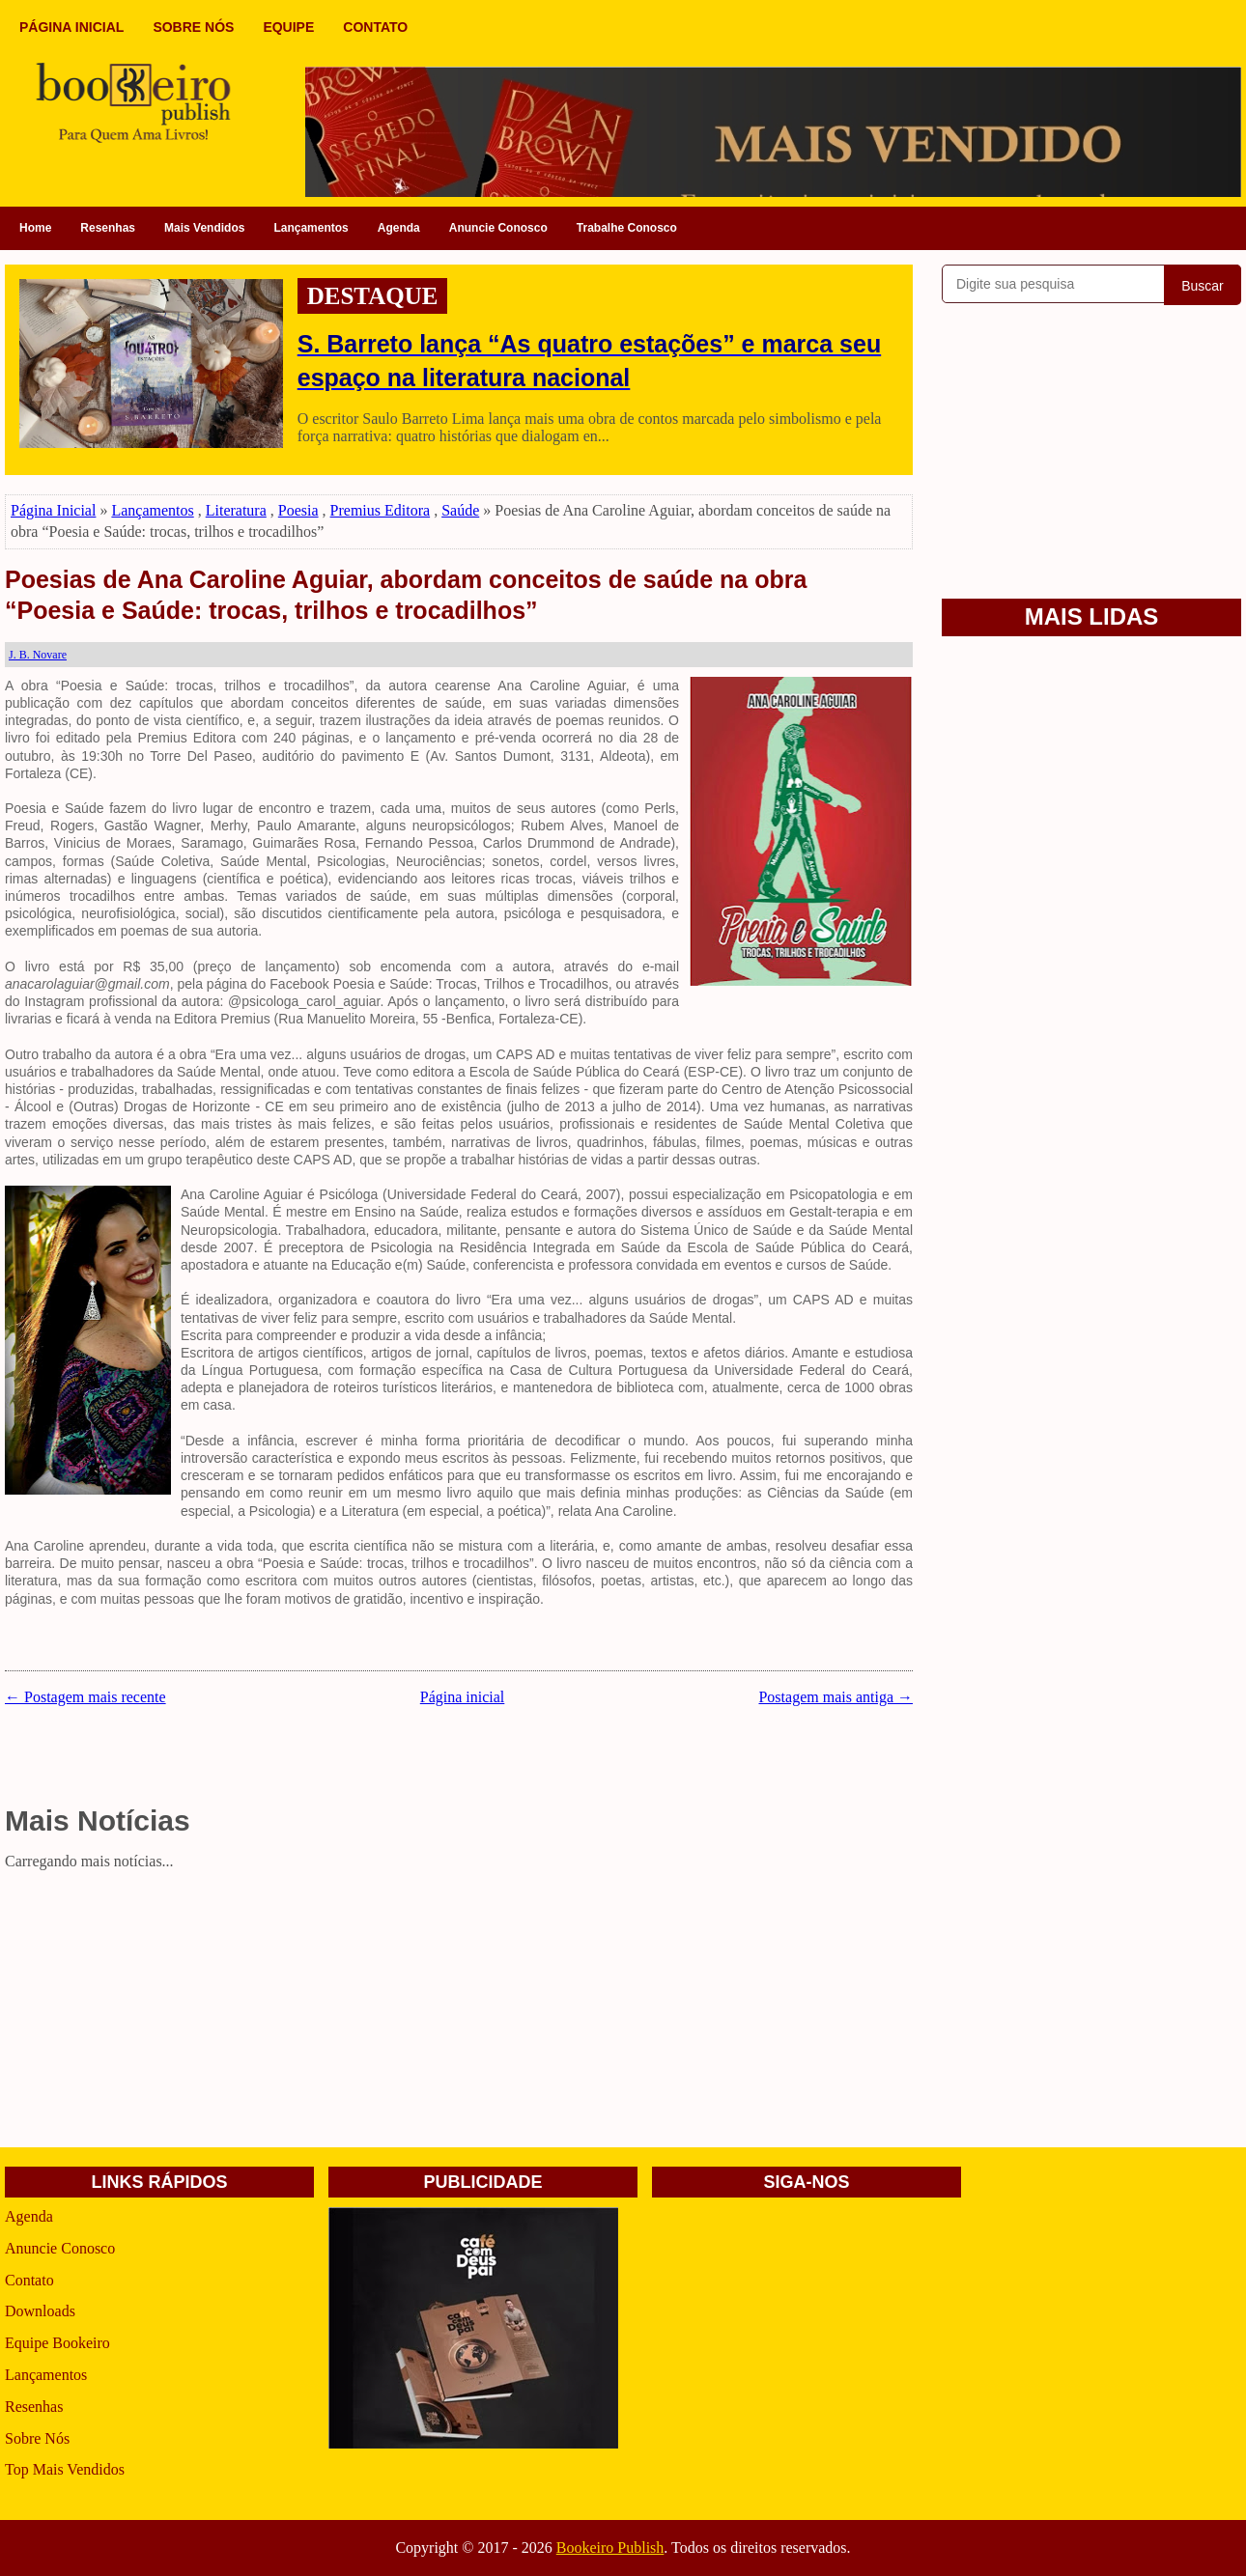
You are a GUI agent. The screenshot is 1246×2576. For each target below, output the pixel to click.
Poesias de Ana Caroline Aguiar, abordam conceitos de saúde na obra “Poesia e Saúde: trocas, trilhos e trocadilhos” (406, 595)
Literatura (236, 510)
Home (35, 228)
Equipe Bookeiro (57, 2343)
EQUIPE (288, 27)
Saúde (460, 510)
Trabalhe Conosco (627, 228)
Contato (29, 2280)
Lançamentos (310, 228)
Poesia (298, 510)
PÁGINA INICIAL (71, 27)
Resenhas (107, 228)
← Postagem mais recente (85, 1697)
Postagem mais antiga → (835, 1697)
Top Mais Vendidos (65, 2469)
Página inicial (462, 1697)
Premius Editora (380, 510)
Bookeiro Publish (610, 2547)
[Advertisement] (459, 2012)
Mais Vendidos (204, 228)
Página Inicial (53, 510)
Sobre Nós (37, 2438)
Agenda (399, 228)
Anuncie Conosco (498, 228)
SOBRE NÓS (193, 27)
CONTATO (375, 27)
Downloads (40, 2311)
